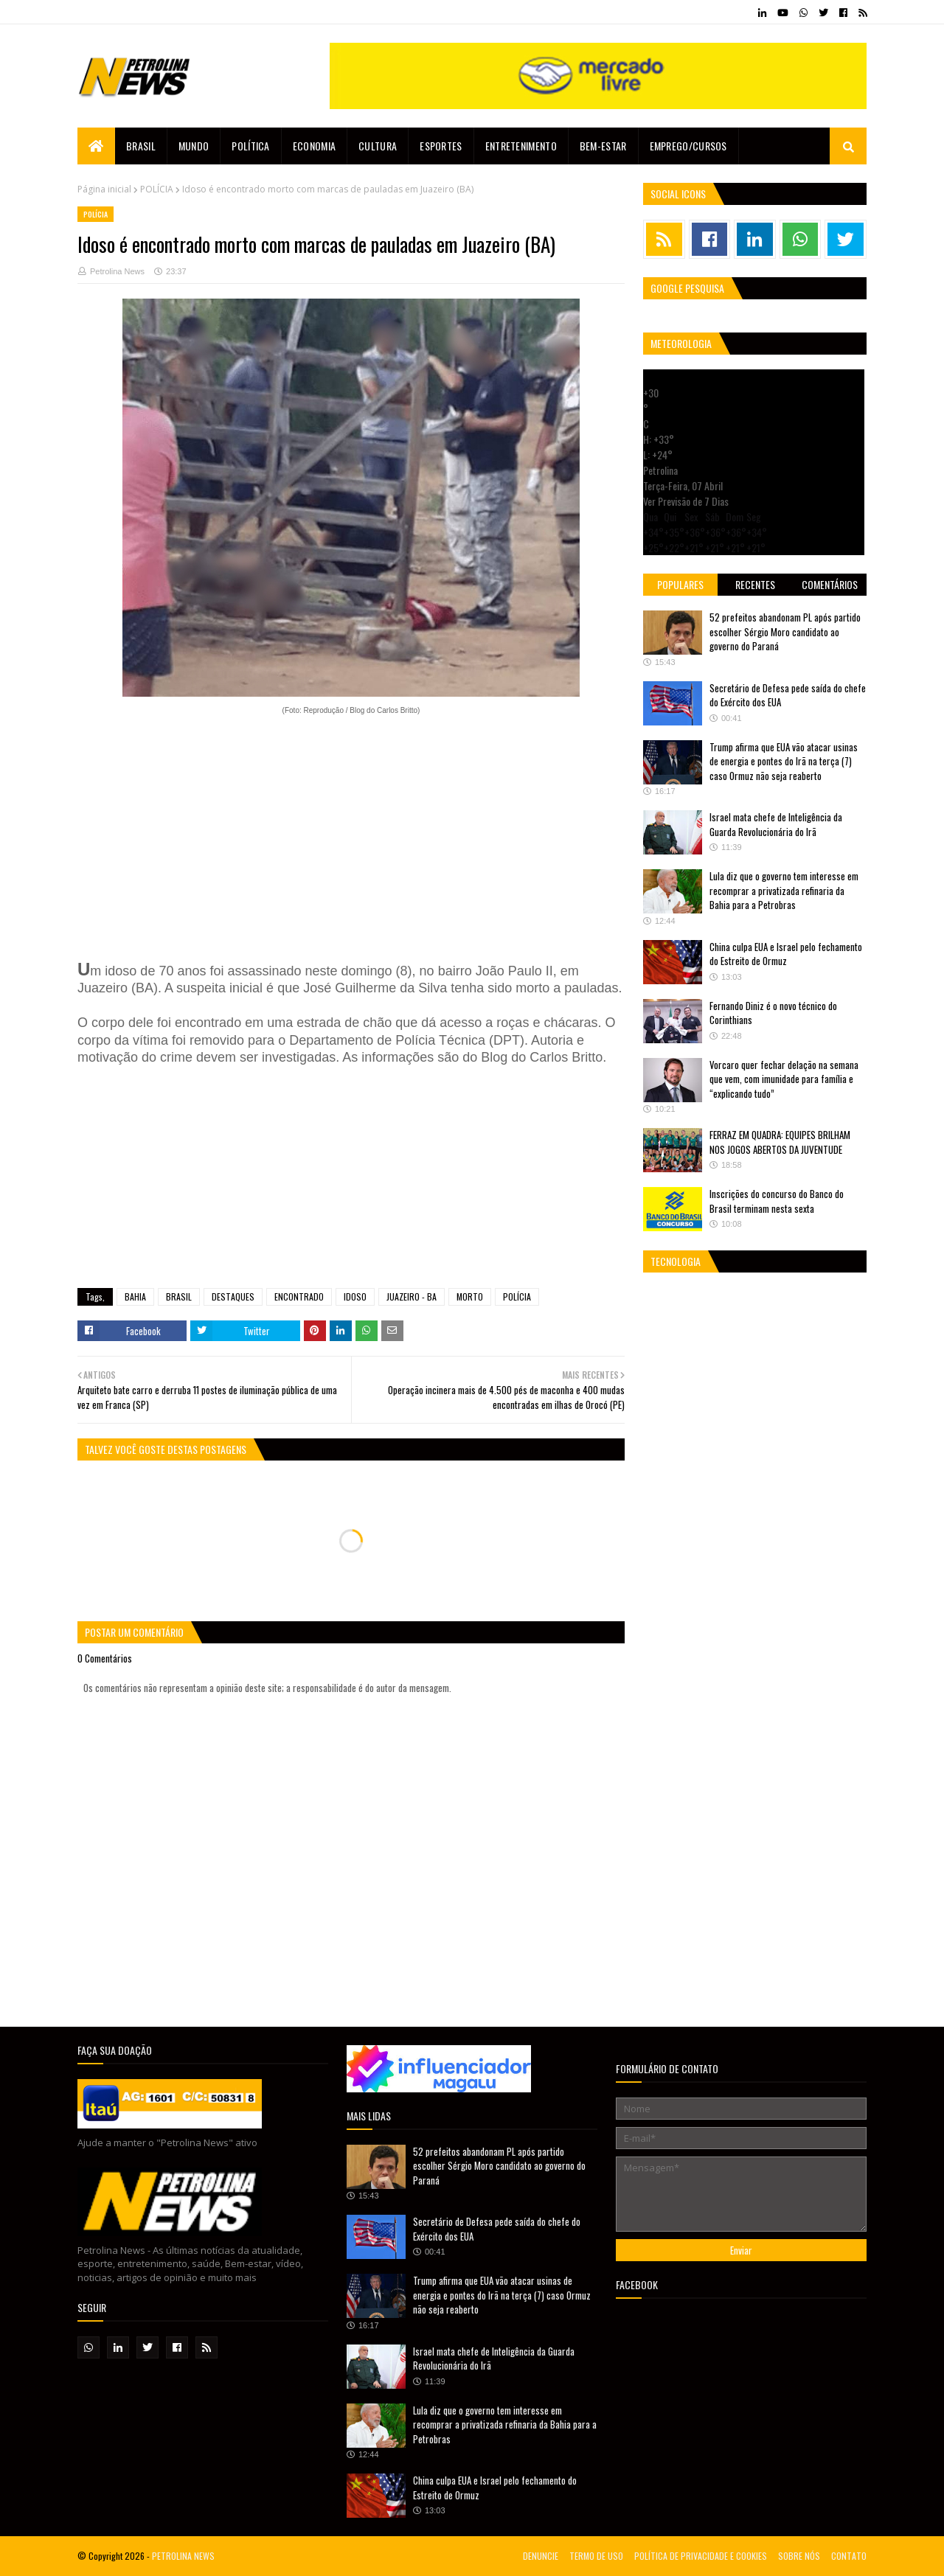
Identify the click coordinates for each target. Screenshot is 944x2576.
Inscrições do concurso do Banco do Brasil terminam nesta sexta (776, 1201)
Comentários (830, 584)
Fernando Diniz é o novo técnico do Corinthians (773, 1013)
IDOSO (355, 1296)
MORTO (470, 1296)
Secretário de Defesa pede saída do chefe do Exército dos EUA (787, 695)
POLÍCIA (156, 189)
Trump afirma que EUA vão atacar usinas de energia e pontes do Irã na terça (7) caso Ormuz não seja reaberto (783, 761)
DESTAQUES (233, 1296)
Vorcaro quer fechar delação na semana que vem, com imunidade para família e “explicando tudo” (783, 1079)
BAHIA (135, 1296)
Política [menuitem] (250, 145)
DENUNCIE (540, 2555)
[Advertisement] (351, 839)
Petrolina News (117, 271)
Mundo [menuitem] (193, 145)
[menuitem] (96, 146)
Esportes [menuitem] (441, 145)
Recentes (755, 584)
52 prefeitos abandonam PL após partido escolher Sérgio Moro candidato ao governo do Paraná (785, 631)
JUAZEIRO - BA (411, 1296)
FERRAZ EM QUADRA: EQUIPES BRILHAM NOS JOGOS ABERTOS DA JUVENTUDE (779, 1142)
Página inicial (104, 189)
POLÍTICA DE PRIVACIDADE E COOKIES (700, 2555)
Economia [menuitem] (314, 145)
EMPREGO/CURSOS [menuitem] (688, 145)
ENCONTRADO (299, 1296)
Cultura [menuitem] (377, 145)
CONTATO (849, 2555)
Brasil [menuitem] (141, 145)
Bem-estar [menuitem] (603, 145)
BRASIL (179, 1296)
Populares (680, 584)
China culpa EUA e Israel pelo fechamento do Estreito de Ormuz (785, 954)
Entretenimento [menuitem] (521, 145)
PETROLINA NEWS (183, 2555)
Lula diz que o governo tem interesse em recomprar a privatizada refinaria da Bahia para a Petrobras (783, 890)
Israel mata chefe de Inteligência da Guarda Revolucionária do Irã (775, 824)
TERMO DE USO (596, 2555)
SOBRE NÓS (799, 2555)
